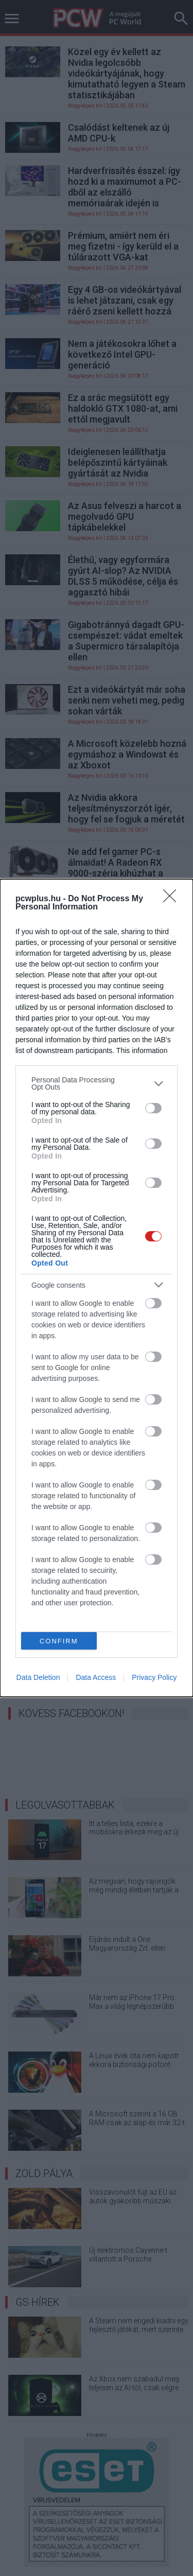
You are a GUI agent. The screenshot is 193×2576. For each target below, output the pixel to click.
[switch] (153, 1108)
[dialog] (96, 1288)
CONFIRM (59, 1641)
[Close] (173, 899)
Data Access (96, 1677)
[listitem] (96, 1083)
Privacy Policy (154, 1677)
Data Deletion (38, 1677)
